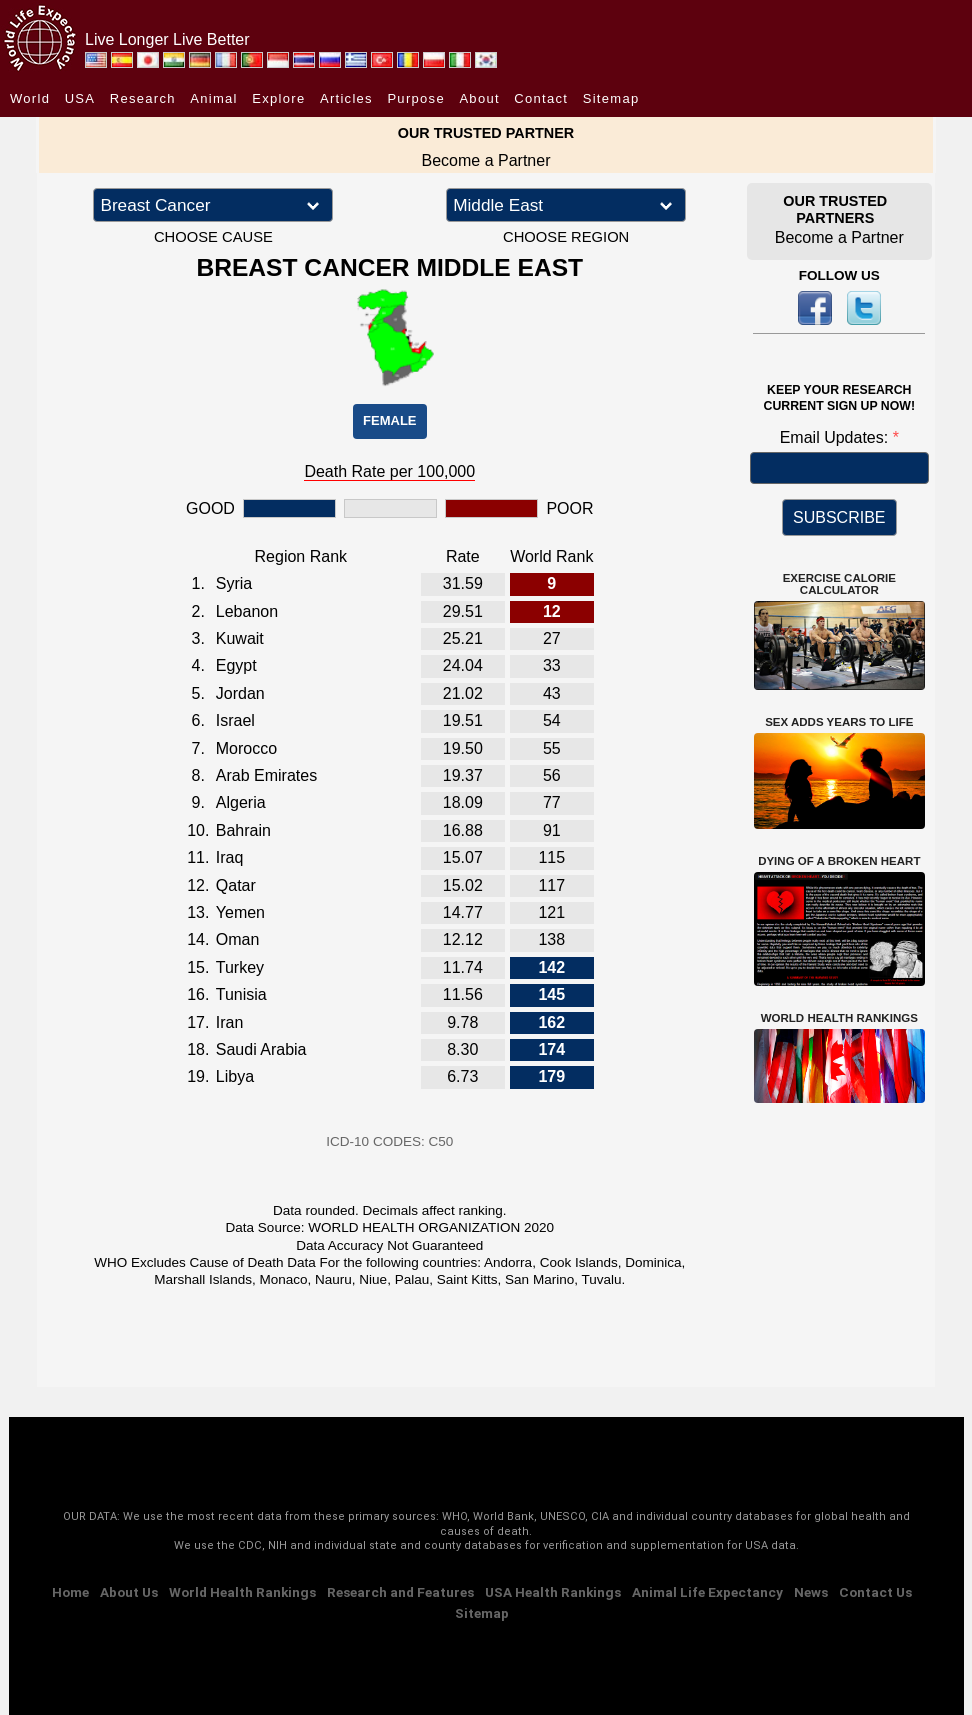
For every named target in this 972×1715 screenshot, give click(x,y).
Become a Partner (486, 160)
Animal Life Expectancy (707, 1592)
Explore (278, 98)
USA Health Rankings (553, 1592)
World (30, 98)
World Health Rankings (242, 1592)
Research (143, 98)
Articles (346, 98)
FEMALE (389, 420)
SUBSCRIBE (839, 517)
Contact (541, 98)
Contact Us (875, 1592)
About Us (129, 1592)
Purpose (416, 98)
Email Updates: (836, 437)
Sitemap (611, 98)
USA (80, 98)
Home (70, 1592)
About (479, 98)
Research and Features (400, 1592)
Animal (214, 98)
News (811, 1592)
